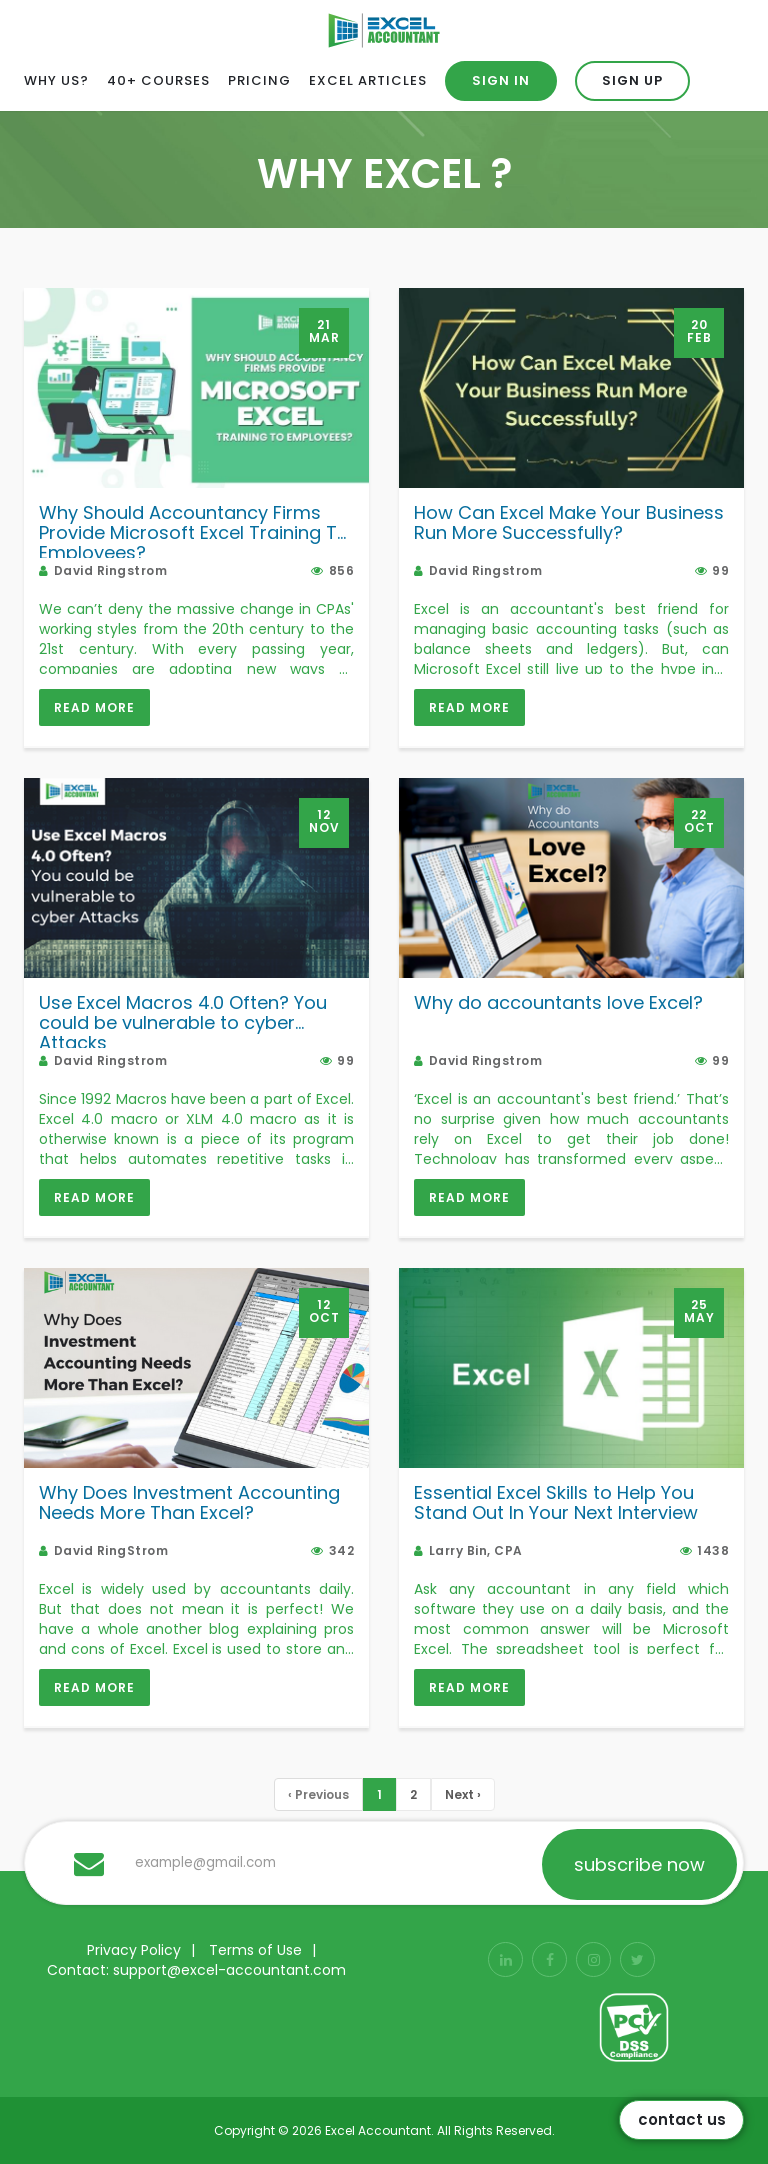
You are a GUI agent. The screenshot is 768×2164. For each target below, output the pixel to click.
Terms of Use (255, 1950)
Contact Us (682, 2119)
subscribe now (639, 1864)
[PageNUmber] (379, 1794)
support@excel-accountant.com (229, 1970)
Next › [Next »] (463, 1794)
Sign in (501, 80)
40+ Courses (158, 80)
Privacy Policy (134, 1950)
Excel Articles (368, 80)
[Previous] (318, 1794)
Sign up (632, 80)
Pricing (259, 80)
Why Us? (56, 80)
